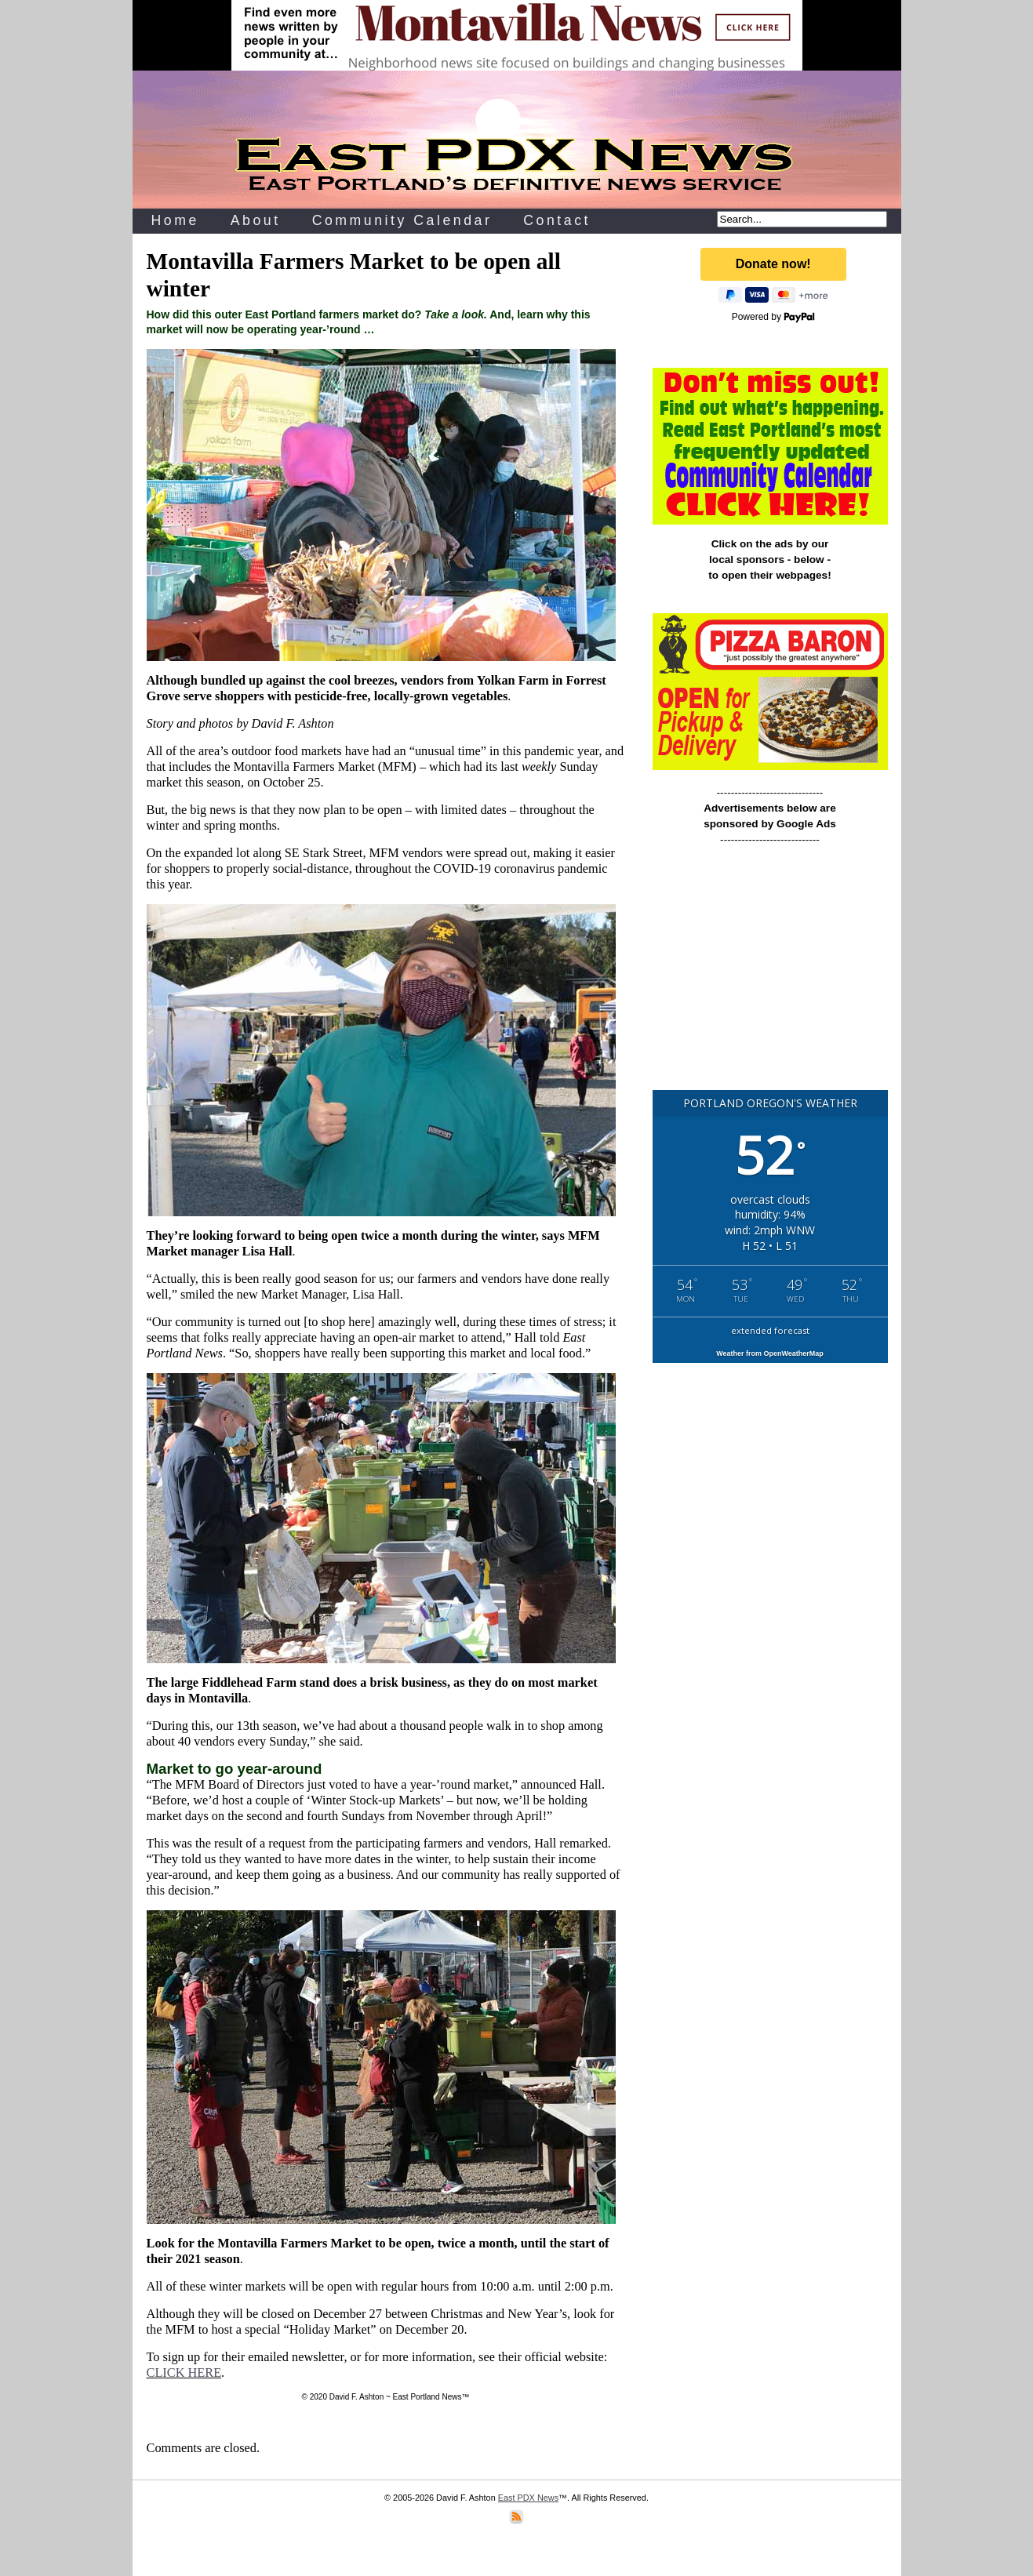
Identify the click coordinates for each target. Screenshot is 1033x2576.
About (256, 220)
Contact (557, 220)
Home (175, 220)
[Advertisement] (770, 975)
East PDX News (528, 2497)
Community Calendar (402, 220)
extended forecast (770, 1330)
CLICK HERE (184, 2372)
